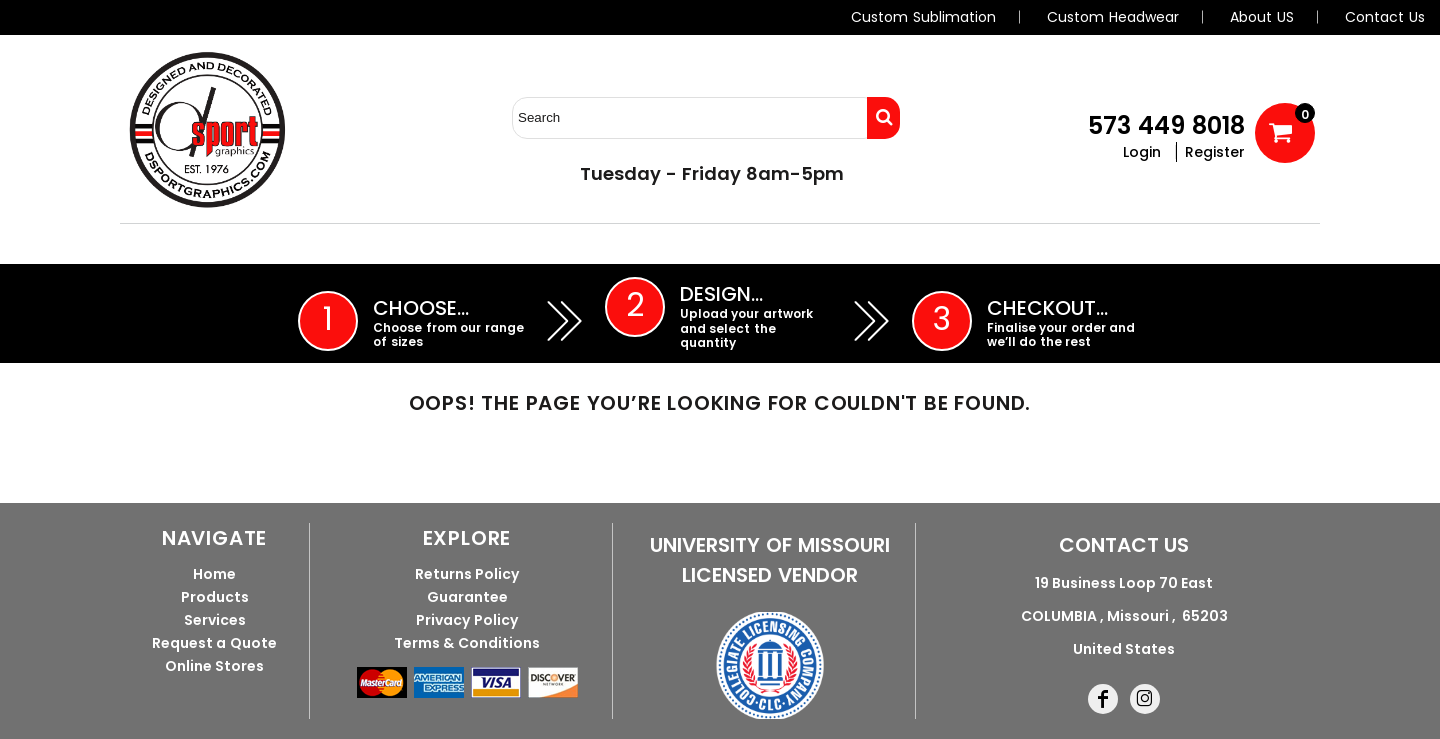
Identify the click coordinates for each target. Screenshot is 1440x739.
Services (215, 620)
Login (1142, 152)
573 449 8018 (1166, 125)
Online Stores (215, 666)
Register (1215, 152)
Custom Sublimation (923, 17)
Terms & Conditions (467, 643)
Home (214, 574)
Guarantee (467, 597)
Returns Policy (467, 574)
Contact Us (1385, 17)
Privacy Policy (467, 620)
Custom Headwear (1113, 17)
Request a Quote (214, 643)
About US (1262, 17)
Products (215, 597)
